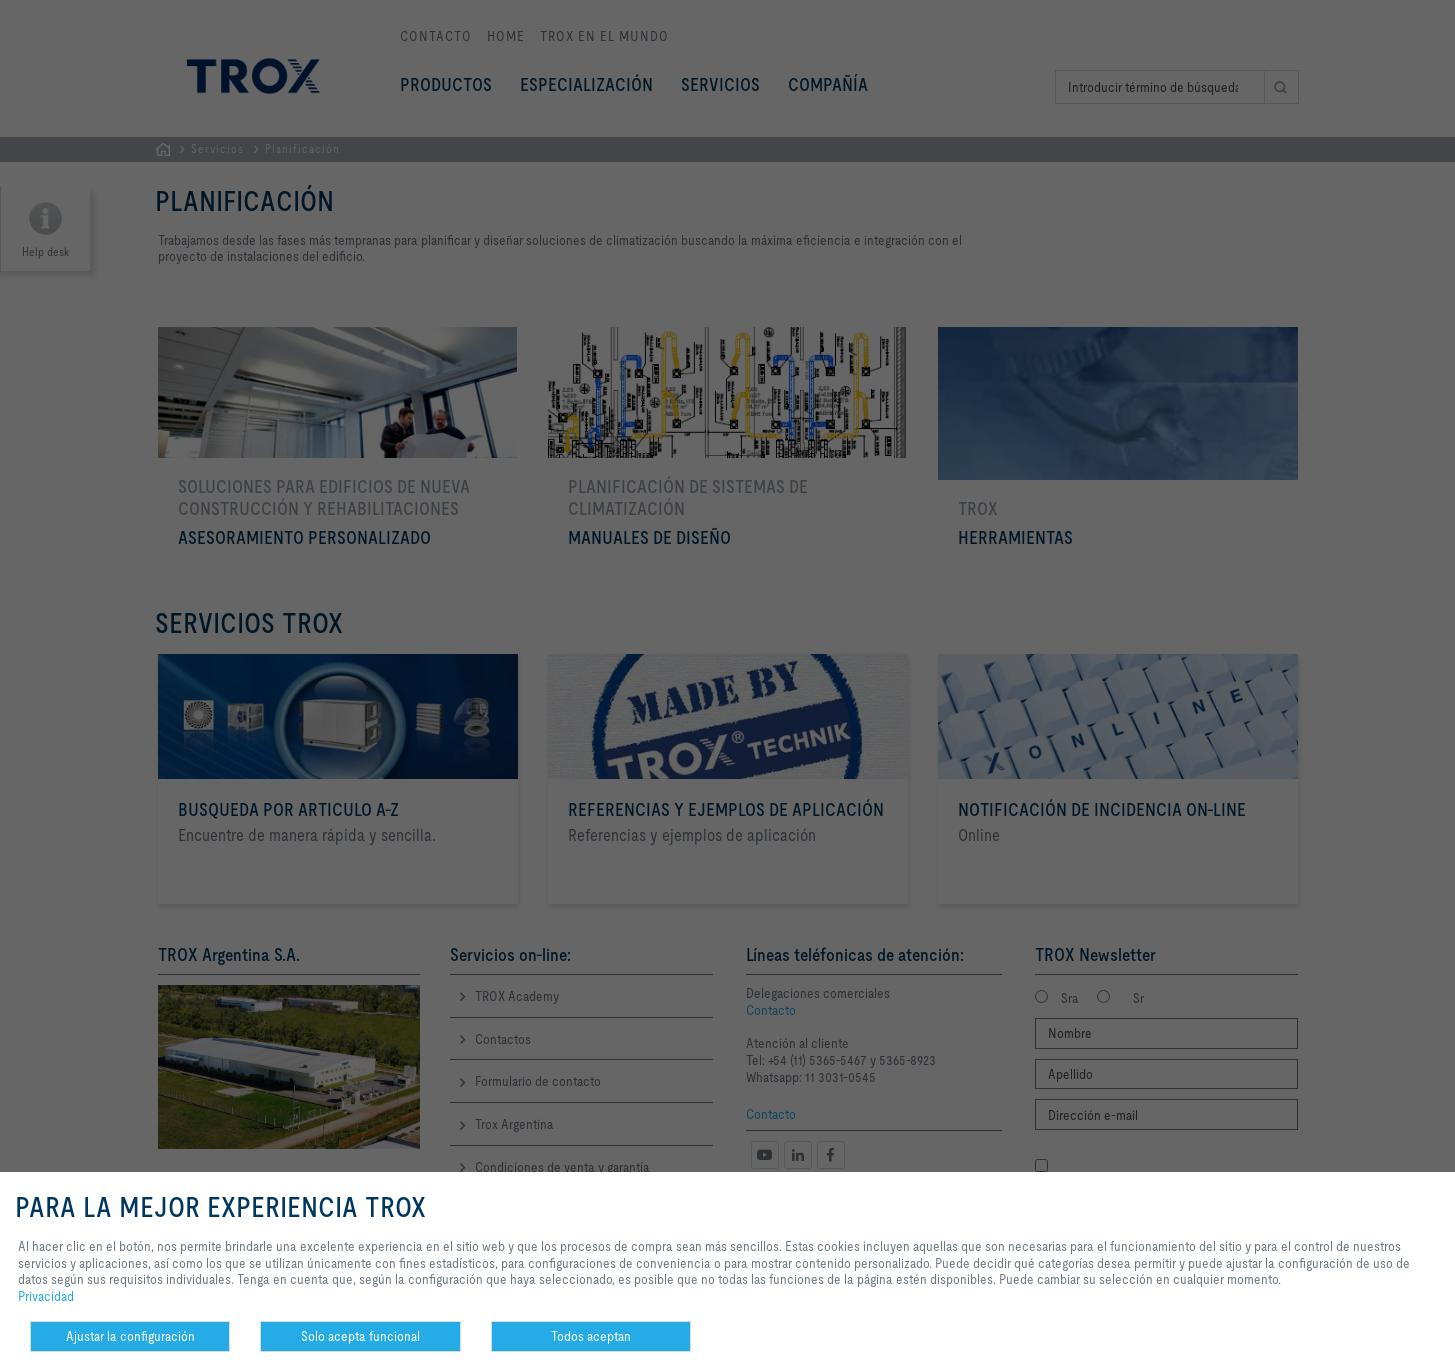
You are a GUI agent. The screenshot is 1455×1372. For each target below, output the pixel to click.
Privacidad (46, 1296)
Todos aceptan (591, 1336)
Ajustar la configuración (130, 1336)
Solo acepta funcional (360, 1336)
